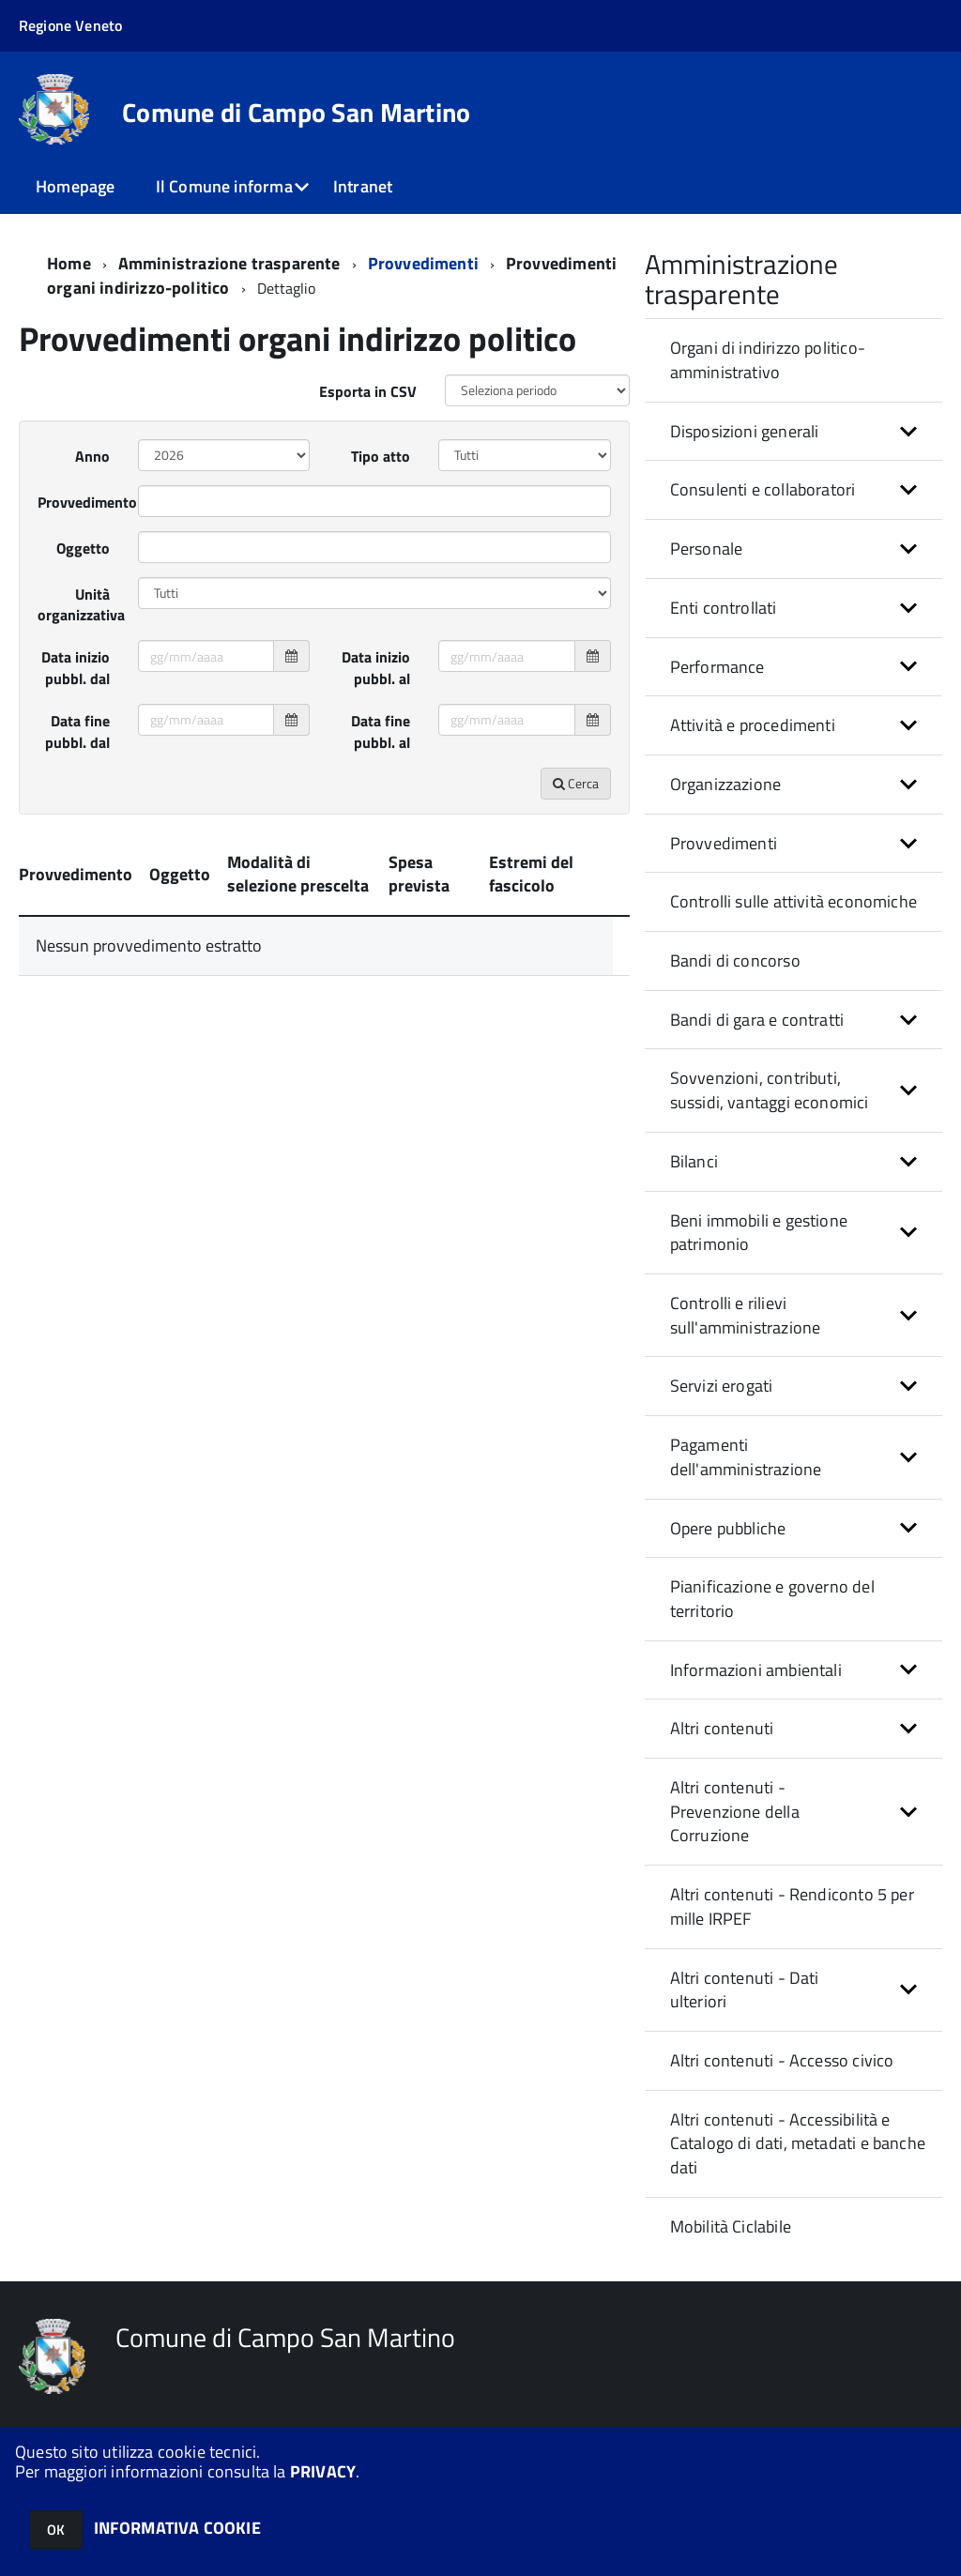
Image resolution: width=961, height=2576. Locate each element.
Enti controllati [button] (723, 629)
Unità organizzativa (81, 626)
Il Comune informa (224, 186)
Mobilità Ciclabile (730, 2248)
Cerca (576, 805)
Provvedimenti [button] (723, 864)
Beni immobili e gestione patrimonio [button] (758, 1254)
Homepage (75, 186)
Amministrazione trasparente (229, 284)
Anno (92, 477)
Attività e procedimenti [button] (752, 746)
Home (69, 284)
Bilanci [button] (694, 1183)
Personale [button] (706, 570)
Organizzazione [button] (726, 805)
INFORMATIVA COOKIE (177, 2527)
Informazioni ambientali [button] (756, 1691)
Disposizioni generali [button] (744, 452)
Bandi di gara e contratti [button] (757, 1041)
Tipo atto (380, 477)
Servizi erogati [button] (721, 1407)
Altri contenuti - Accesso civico (782, 2082)
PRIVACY (323, 2471)
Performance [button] (717, 688)
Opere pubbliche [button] (728, 1549)
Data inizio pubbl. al (376, 689)
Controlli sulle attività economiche (793, 923)
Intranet (362, 186)
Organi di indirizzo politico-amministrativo (767, 381)
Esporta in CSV (368, 413)
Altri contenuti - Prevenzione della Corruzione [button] (735, 1832)
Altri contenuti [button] (722, 1749)
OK (56, 2529)
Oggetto (83, 569)
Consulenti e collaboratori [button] (763, 511)
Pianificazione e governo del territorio (772, 1620)
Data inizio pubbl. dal (75, 689)
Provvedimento (81, 523)
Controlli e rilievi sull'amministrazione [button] (745, 1337)
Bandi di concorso (735, 982)
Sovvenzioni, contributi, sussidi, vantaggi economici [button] (769, 1111)
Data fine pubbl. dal (77, 753)
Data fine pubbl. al (380, 753)
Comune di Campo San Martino (296, 112)
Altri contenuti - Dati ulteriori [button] (744, 2011)
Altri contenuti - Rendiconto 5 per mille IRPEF (792, 1928)
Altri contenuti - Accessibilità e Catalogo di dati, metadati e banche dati (797, 2165)
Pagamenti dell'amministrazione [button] (746, 1478)
